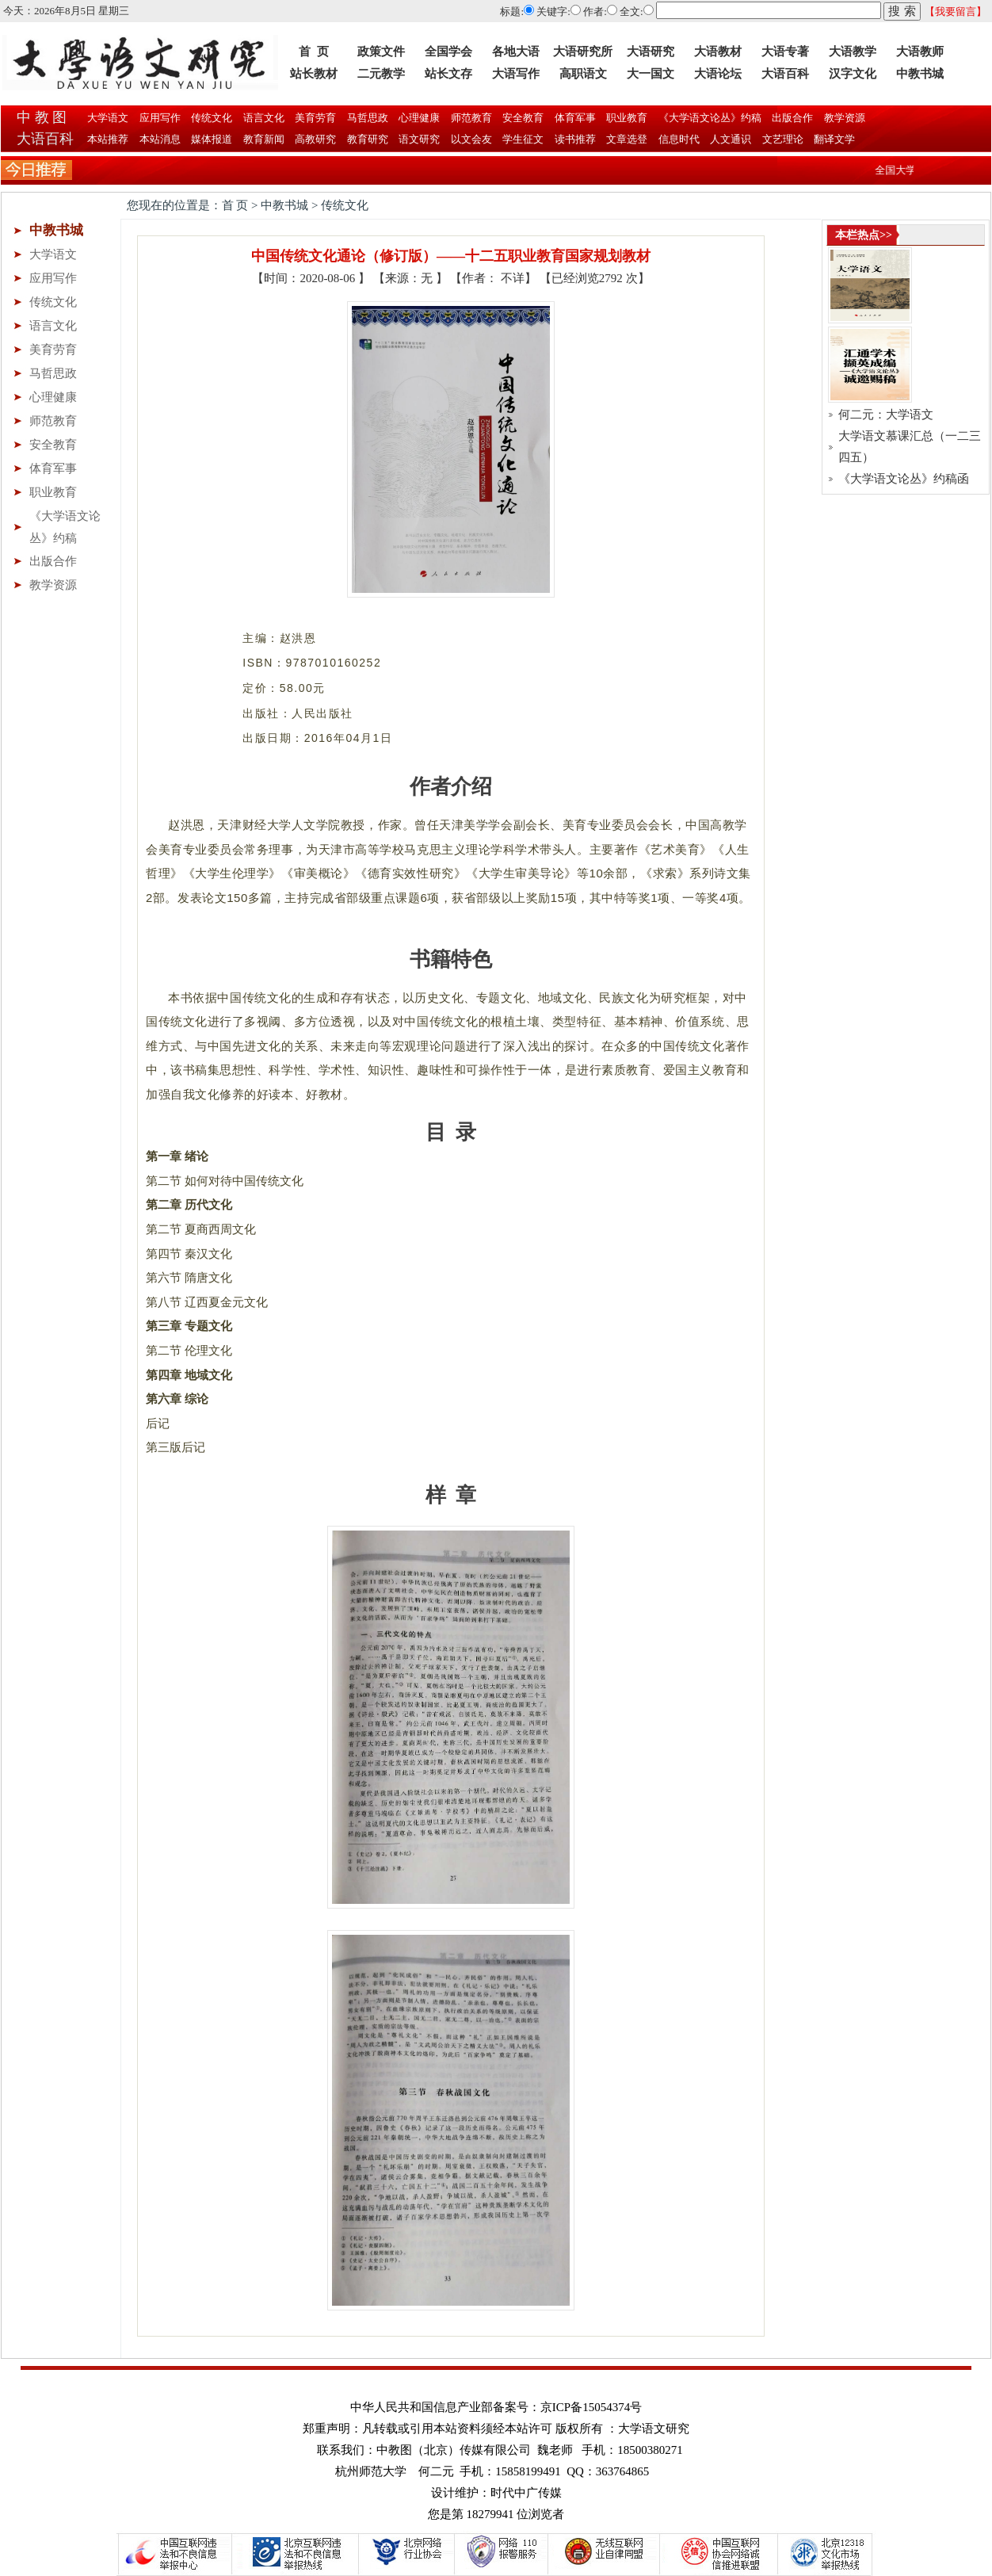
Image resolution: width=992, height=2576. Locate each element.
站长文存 (448, 73)
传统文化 (210, 118)
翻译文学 (833, 139)
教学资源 (843, 118)
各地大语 (516, 51)
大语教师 (920, 51)
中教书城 (920, 73)
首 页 (314, 51)
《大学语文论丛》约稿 (708, 118)
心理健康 (418, 118)
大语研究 (650, 51)
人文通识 (731, 139)
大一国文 (650, 73)
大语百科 (785, 73)
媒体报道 (212, 139)
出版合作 (791, 118)
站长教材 (314, 73)
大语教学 (852, 51)
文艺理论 (783, 139)
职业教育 (625, 118)
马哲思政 (366, 118)
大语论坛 (718, 73)
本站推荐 (108, 139)
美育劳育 (314, 118)
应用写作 (159, 118)
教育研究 (368, 139)
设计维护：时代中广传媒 (496, 2492)
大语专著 (785, 51)
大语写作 (516, 73)
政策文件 (381, 51)
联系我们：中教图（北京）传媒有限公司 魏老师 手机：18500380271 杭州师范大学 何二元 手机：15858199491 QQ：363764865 (499, 2461)
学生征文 (523, 139)
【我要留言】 (955, 11)
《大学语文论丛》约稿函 (903, 478)
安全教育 (522, 118)
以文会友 (471, 139)
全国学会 (448, 51)
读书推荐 (575, 139)
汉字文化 (852, 73)
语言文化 (262, 118)
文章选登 (627, 139)
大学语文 (106, 118)
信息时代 (679, 139)
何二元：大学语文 (885, 414)
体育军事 (574, 118)
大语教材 (718, 51)
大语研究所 (582, 51)
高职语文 (583, 73)
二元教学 (381, 73)
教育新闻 (264, 139)
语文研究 (419, 139)
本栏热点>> (863, 235)
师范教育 (470, 118)
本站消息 (160, 139)
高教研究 (315, 139)
